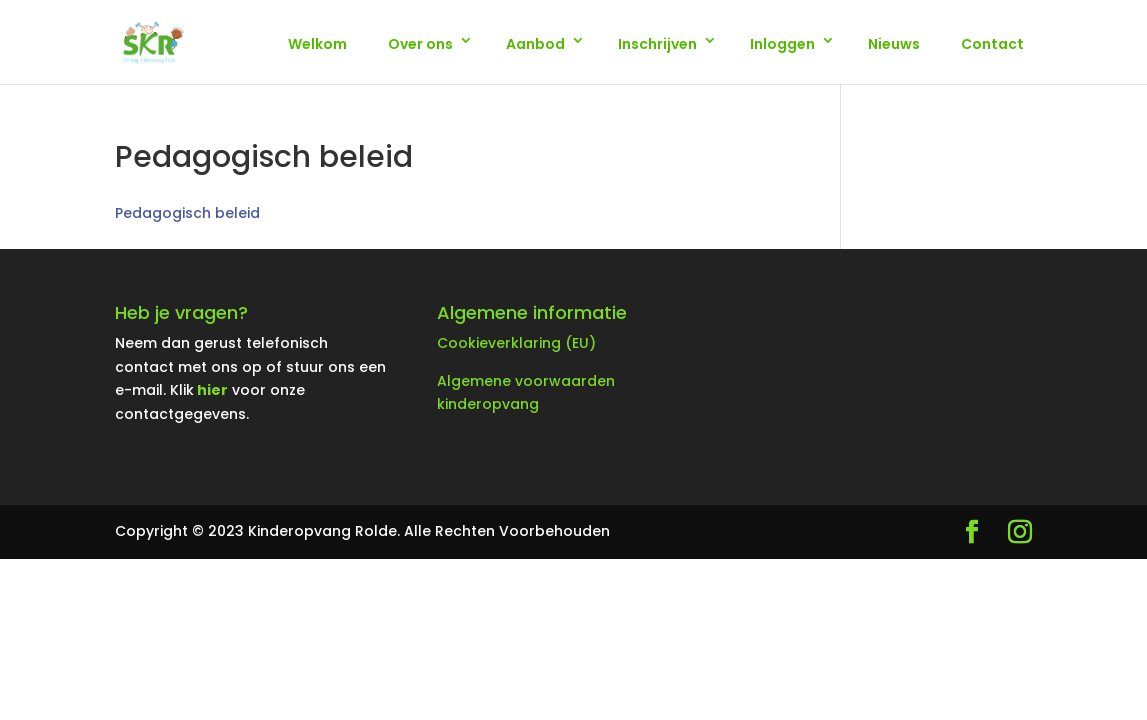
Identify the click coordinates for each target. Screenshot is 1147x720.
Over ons (420, 44)
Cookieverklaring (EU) (516, 343)
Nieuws (894, 44)
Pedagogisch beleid (187, 213)
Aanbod (535, 44)
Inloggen (782, 44)
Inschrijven (657, 44)
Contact (992, 44)
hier (212, 390)
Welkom (317, 44)
